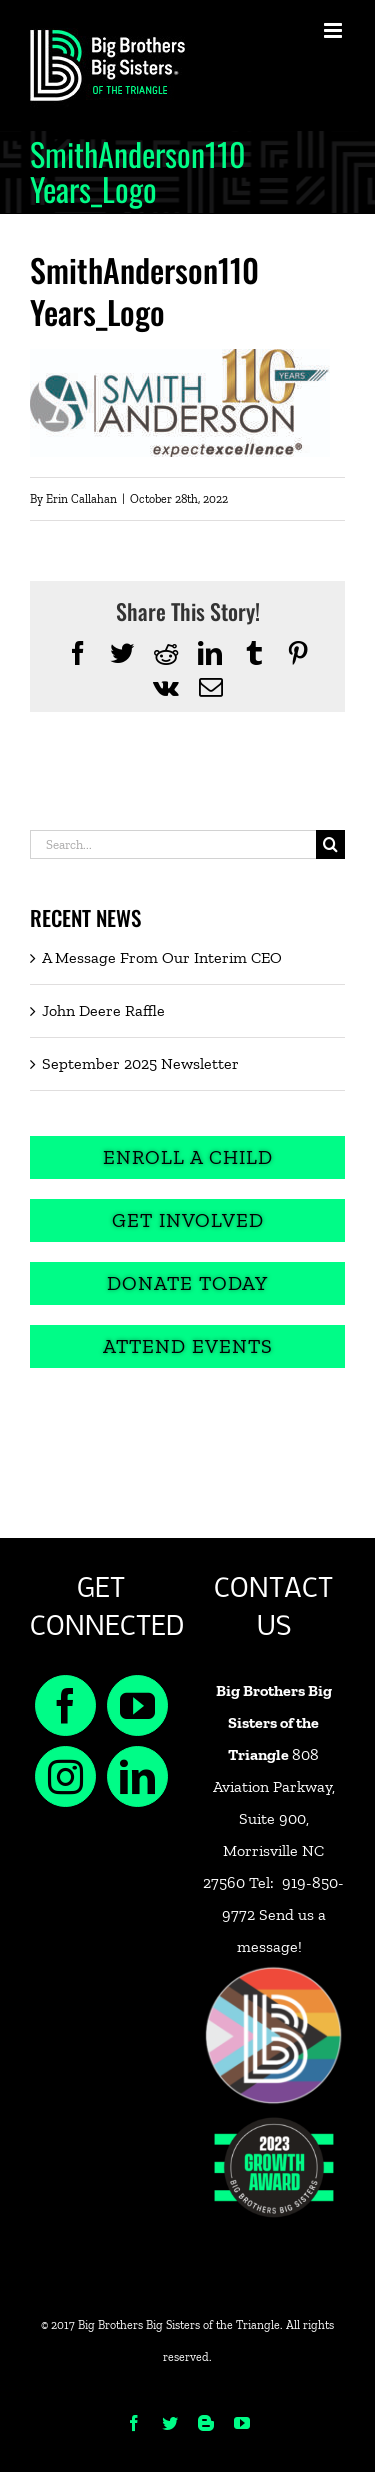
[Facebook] (65, 1705)
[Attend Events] (187, 1346)
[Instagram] (65, 1776)
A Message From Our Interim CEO (162, 957)
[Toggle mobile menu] (334, 30)
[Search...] (173, 844)
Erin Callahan (81, 499)
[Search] (330, 844)
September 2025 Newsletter (140, 1063)
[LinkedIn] (137, 1776)
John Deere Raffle (103, 1010)
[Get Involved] (187, 1220)
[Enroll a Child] (187, 1157)
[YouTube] (137, 1705)
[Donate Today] (187, 1283)
